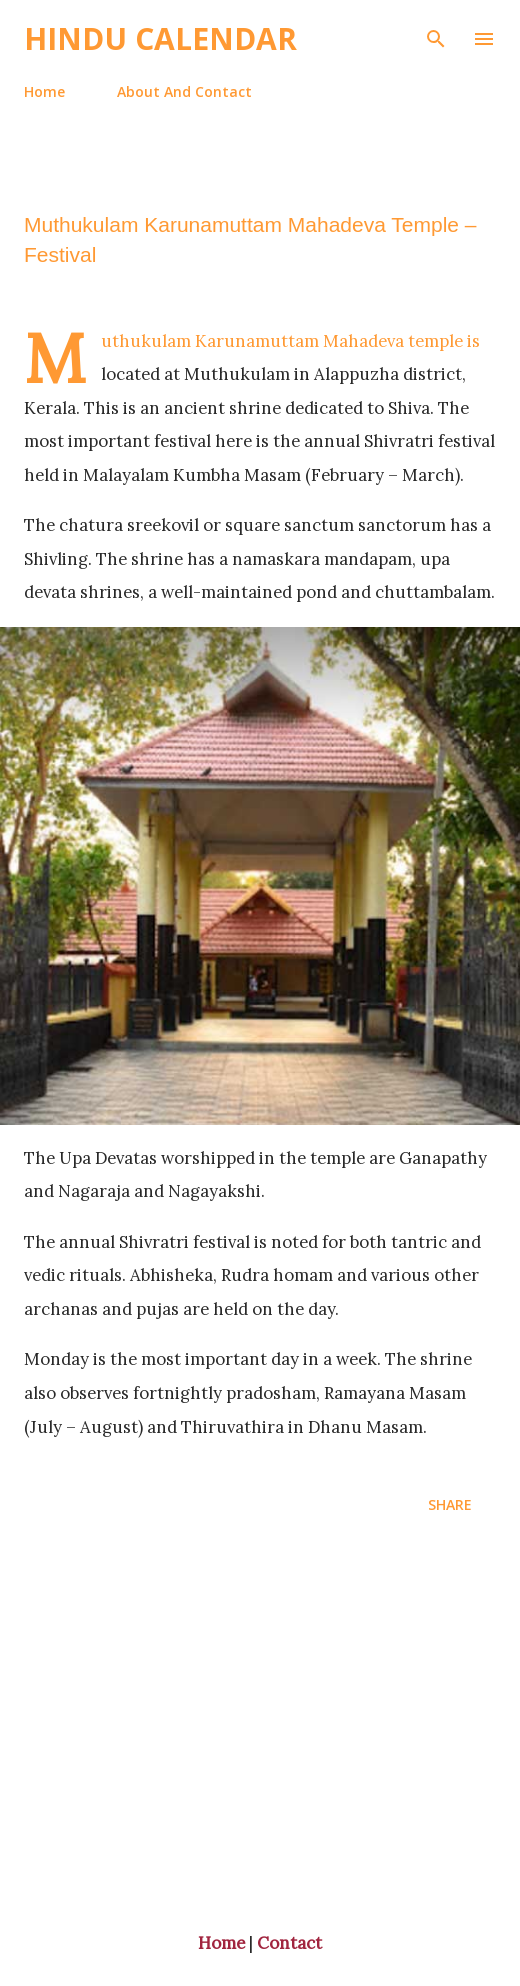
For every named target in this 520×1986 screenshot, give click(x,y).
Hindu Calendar (160, 38)
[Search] (436, 36)
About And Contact (184, 91)
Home (44, 91)
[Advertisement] (260, 1726)
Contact (289, 1943)
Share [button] (450, 1504)
